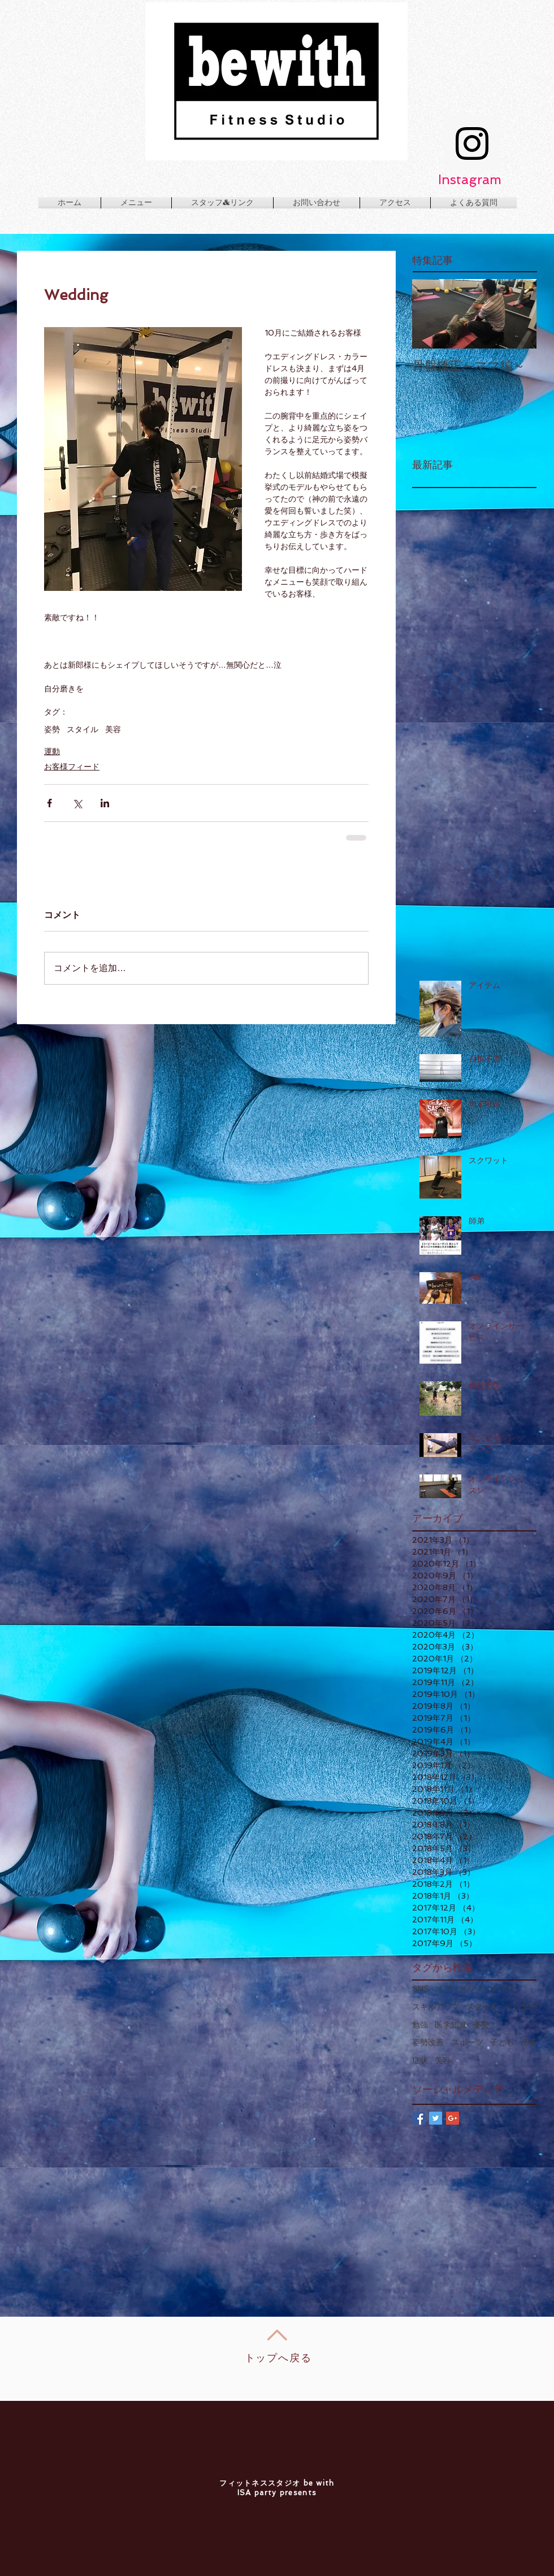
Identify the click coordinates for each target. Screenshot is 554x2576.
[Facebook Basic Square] (418, 2118)
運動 (52, 751)
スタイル (82, 729)
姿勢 (52, 729)
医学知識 (450, 2024)
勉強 (420, 2024)
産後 (528, 2042)
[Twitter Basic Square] (435, 2118)
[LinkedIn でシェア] (104, 803)
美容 (113, 729)
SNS (420, 1988)
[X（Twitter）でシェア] (77, 803)
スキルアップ (436, 2006)
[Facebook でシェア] (49, 803)
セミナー (520, 2006)
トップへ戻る (278, 2358)
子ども (502, 2042)
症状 (420, 2060)
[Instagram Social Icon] (472, 143)
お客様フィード (71, 766)
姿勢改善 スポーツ (447, 2042)
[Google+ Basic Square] (452, 2118)
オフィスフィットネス (475, 1988)
